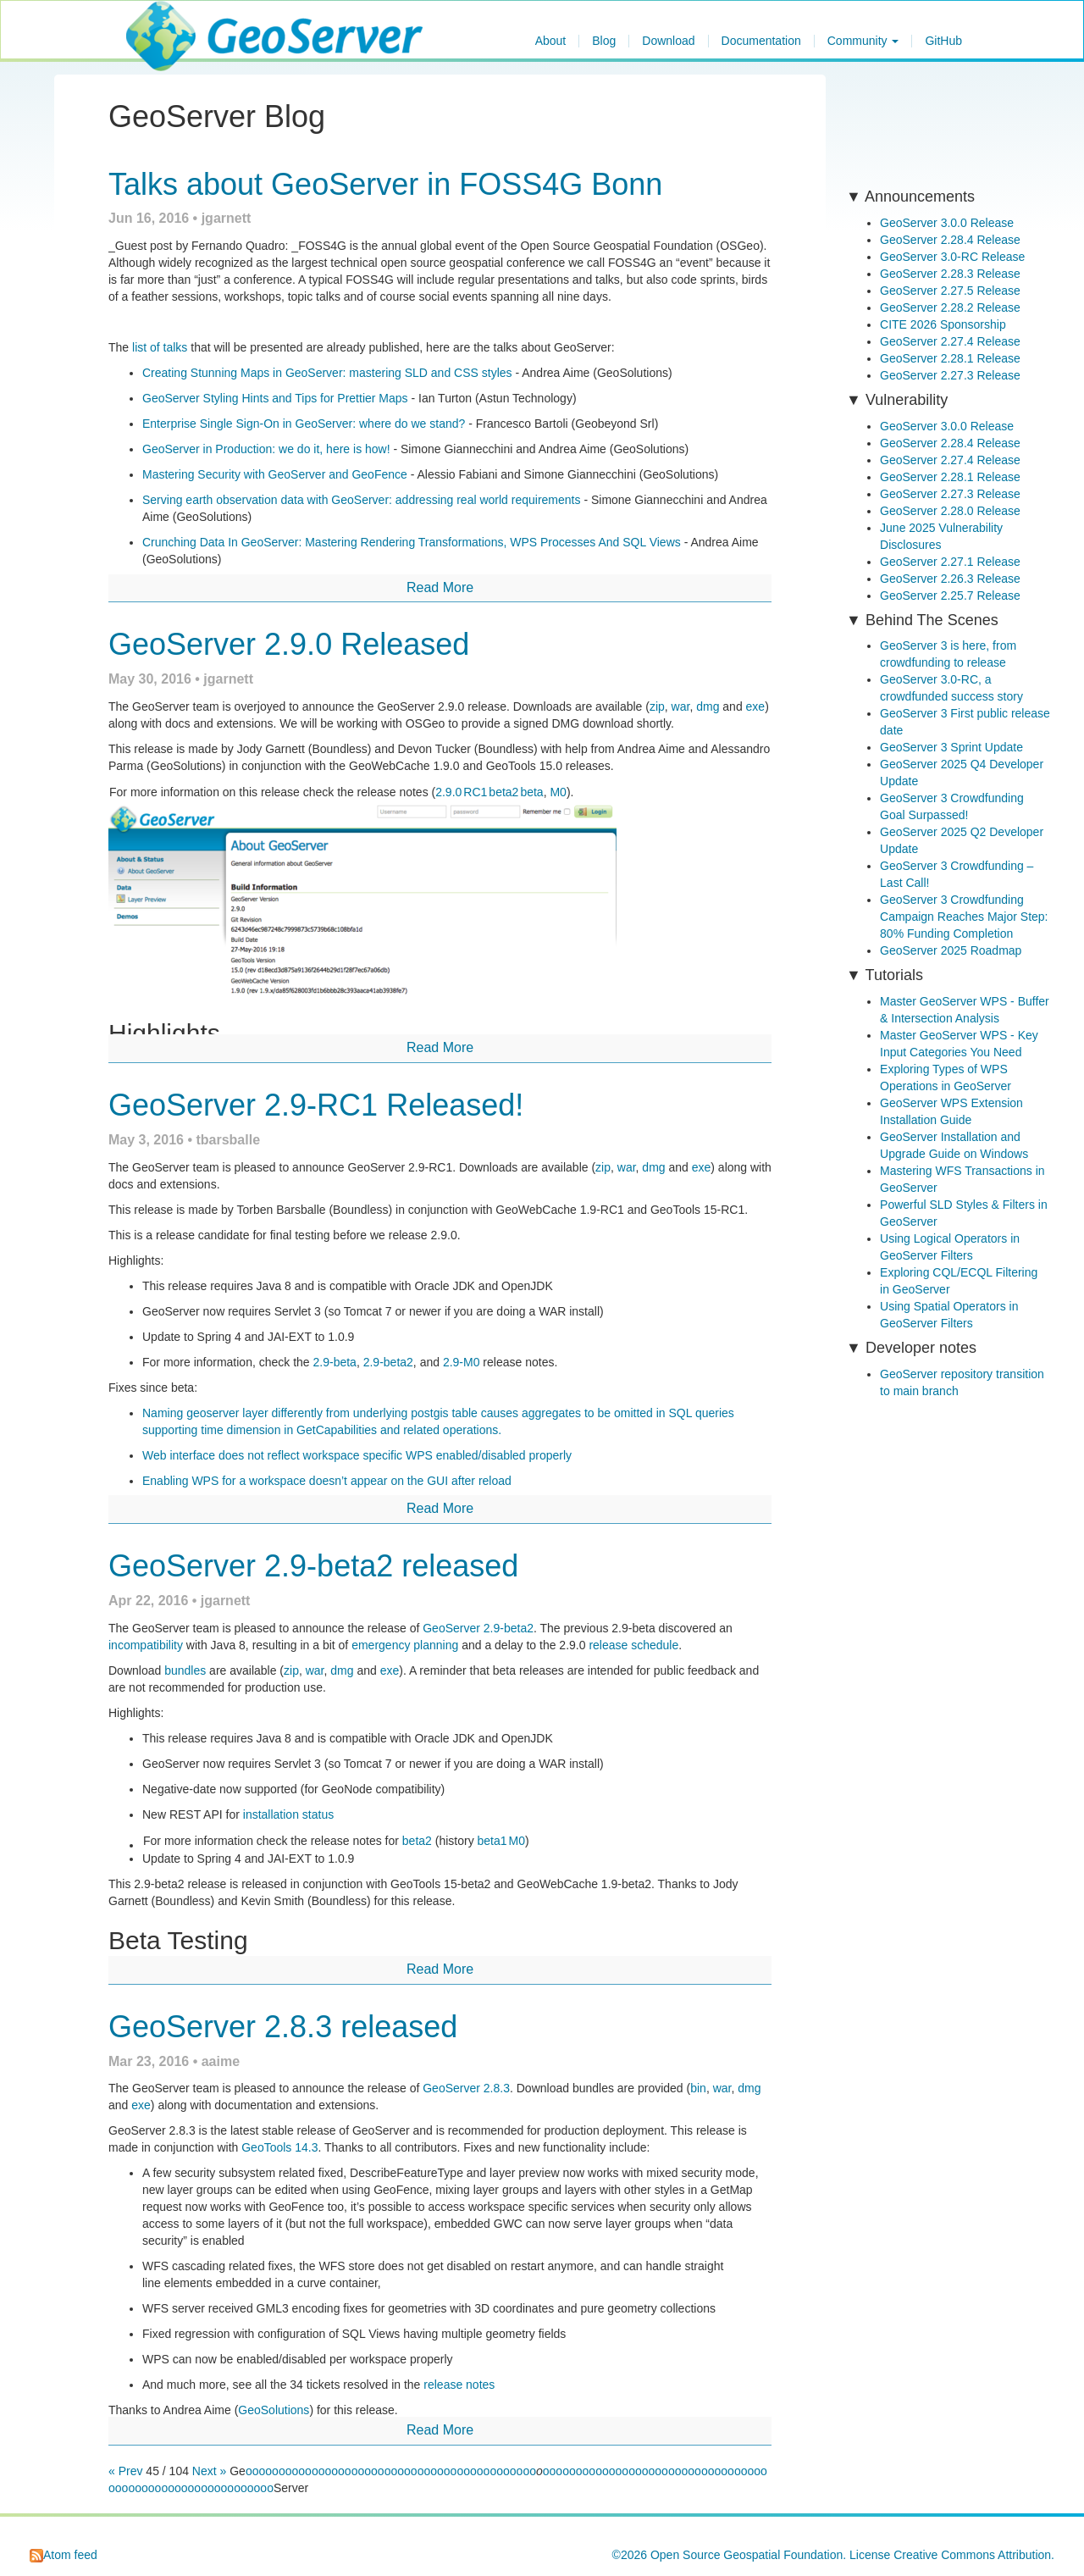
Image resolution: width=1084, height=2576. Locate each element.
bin (698, 2088)
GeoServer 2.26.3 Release (950, 578)
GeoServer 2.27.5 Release (950, 290)
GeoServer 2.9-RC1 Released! (315, 1105)
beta (531, 792)
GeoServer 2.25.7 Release (950, 595)
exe (756, 706)
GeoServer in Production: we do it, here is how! (266, 449)
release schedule (633, 1645)
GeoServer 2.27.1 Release (950, 561)
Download (668, 41)
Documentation (761, 41)
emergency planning (404, 1645)
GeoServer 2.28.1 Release (950, 358)
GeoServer (176, 22)
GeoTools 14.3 (279, 2147)
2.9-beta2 (388, 1362)
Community (863, 41)
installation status (288, 1814)
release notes (459, 2384)
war (681, 706)
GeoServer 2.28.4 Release (950, 240)
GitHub (943, 41)
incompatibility (145, 1645)
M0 (558, 792)
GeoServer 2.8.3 (466, 2088)
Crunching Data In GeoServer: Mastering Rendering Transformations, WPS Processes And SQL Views (411, 542)
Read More (439, 587)
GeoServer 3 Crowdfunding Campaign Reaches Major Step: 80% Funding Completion (964, 916)
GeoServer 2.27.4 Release (950, 341)
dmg (707, 706)
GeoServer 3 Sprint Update (951, 747)
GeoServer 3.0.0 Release (947, 223)
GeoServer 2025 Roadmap (950, 950)
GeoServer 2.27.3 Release (950, 375)
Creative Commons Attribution (972, 2555)
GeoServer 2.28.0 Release (950, 511)
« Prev (127, 2471)
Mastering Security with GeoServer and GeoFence (274, 474)
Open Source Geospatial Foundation (746, 2555)
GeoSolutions (273, 2410)
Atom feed (63, 2555)
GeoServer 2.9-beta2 (478, 1628)
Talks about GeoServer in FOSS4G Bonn (385, 184)
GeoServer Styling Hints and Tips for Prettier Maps (275, 398)
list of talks (159, 347)
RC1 (475, 792)
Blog (604, 41)
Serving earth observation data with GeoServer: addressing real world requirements (361, 500)
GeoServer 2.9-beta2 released (313, 1565)
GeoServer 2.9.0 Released (288, 644)
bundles (185, 1670)
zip (657, 706)
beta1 (492, 1841)
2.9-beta (335, 1362)
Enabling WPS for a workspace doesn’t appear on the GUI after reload (327, 1480)
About (551, 41)
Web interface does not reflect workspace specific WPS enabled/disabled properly (357, 1455)
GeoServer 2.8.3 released (282, 2026)
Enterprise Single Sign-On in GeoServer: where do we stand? (303, 423)
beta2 (503, 792)
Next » (209, 2471)
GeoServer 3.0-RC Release (952, 256)
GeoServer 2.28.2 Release (950, 307)
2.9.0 (448, 792)
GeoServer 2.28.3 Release (950, 273)
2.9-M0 (461, 1362)
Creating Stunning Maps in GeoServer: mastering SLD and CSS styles (327, 372)
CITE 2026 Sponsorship (943, 324)
